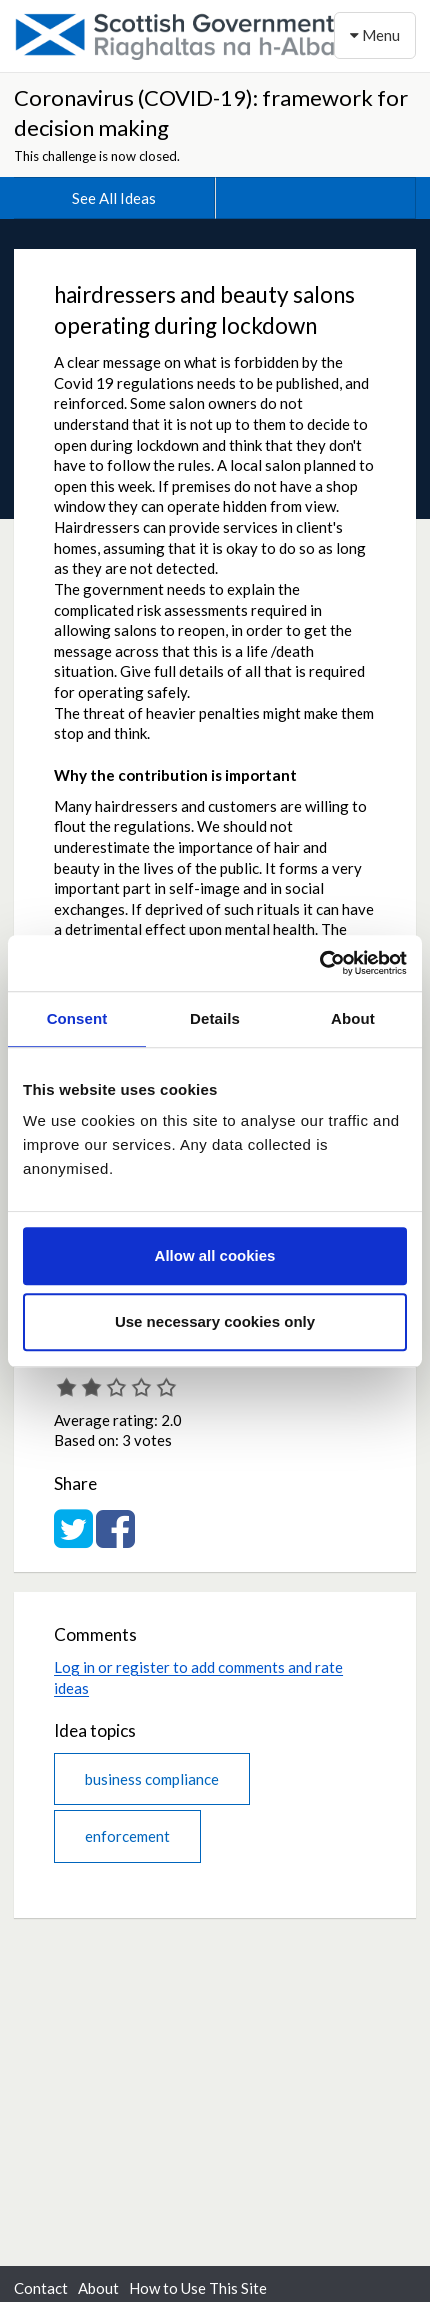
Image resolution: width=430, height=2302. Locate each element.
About (98, 2288)
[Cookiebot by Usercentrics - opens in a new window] (319, 963)
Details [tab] (215, 1018)
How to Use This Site (198, 2288)
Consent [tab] (77, 1018)
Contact (41, 2288)
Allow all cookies (215, 1255)
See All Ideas (114, 198)
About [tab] (353, 1018)
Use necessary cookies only (215, 1321)
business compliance (152, 1779)
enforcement (127, 1836)
